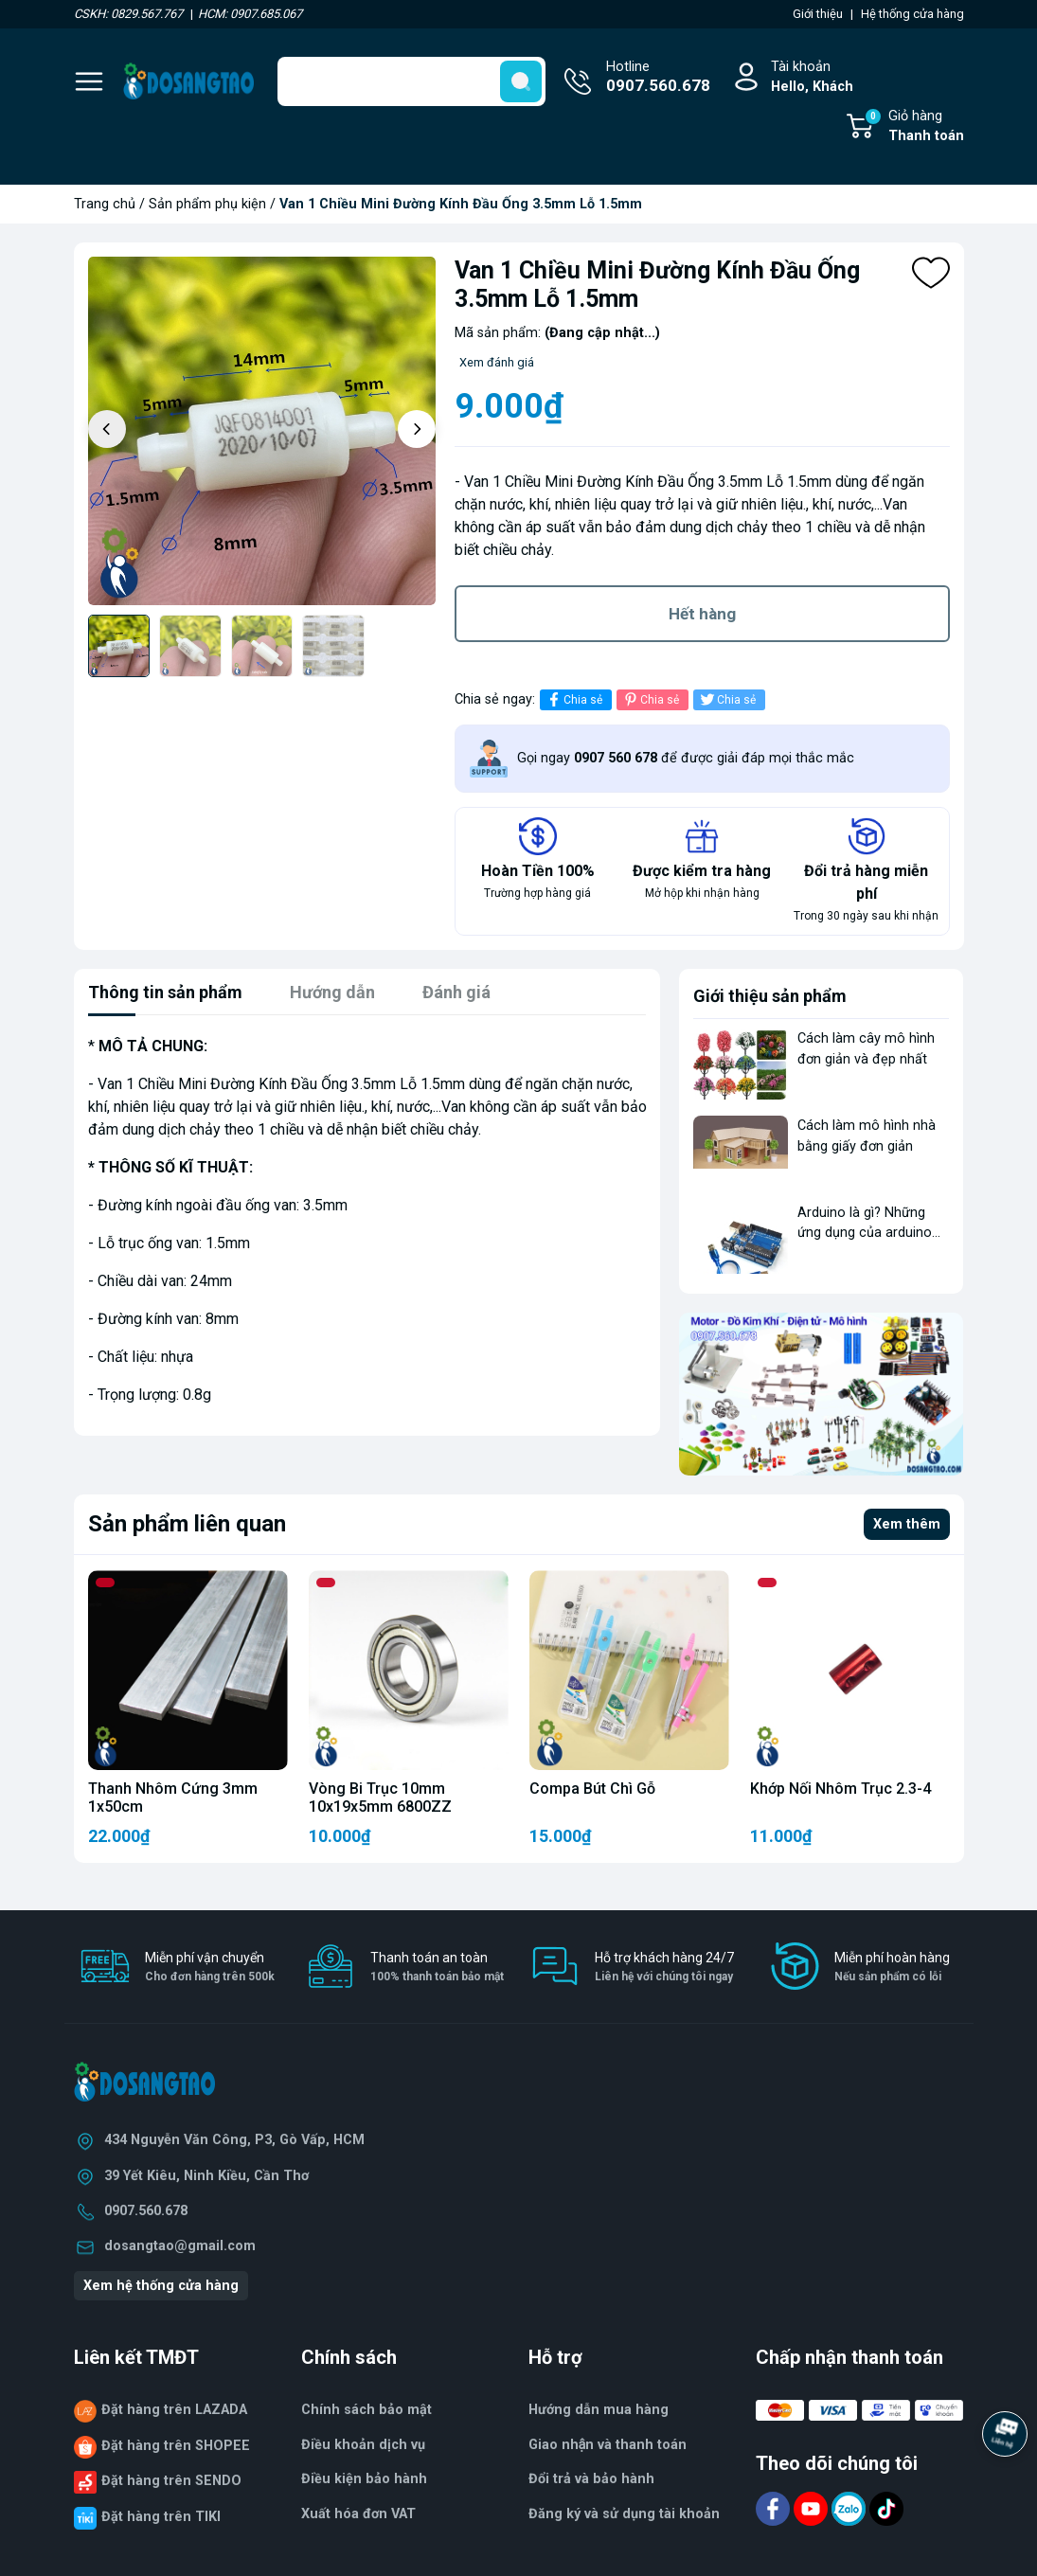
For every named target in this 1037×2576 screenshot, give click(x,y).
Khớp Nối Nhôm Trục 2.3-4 (840, 1789)
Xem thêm (906, 1524)
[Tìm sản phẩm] (411, 81)
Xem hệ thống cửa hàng (161, 2286)
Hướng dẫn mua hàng (598, 2410)
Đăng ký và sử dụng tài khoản (624, 2514)
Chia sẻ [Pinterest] (650, 699)
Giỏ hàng (914, 127)
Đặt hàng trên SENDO (171, 2481)
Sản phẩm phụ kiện (207, 204)
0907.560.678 (146, 2211)
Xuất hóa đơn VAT (358, 2514)
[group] (262, 431)
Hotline (658, 78)
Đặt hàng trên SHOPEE (175, 2446)
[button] (417, 429)
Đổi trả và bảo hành (591, 2479)
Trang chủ (104, 204)
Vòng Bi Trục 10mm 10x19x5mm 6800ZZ (380, 1798)
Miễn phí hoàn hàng (892, 1967)
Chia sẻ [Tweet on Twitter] (727, 699)
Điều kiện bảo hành (364, 2479)
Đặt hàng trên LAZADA (174, 2410)
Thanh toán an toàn (437, 1967)
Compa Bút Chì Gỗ (592, 1789)
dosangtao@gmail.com (180, 2246)
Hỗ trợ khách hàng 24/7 (664, 1967)
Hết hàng (702, 613)
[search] (521, 81)
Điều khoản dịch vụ (363, 2445)
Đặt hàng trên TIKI (161, 2517)
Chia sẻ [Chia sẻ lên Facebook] (573, 699)
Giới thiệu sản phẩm (770, 996)
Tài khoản (812, 78)
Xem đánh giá (496, 362)
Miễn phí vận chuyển (210, 1967)
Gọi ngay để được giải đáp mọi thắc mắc (685, 758)
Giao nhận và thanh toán (608, 2445)
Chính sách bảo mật (366, 2410)
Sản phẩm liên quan (187, 1524)
